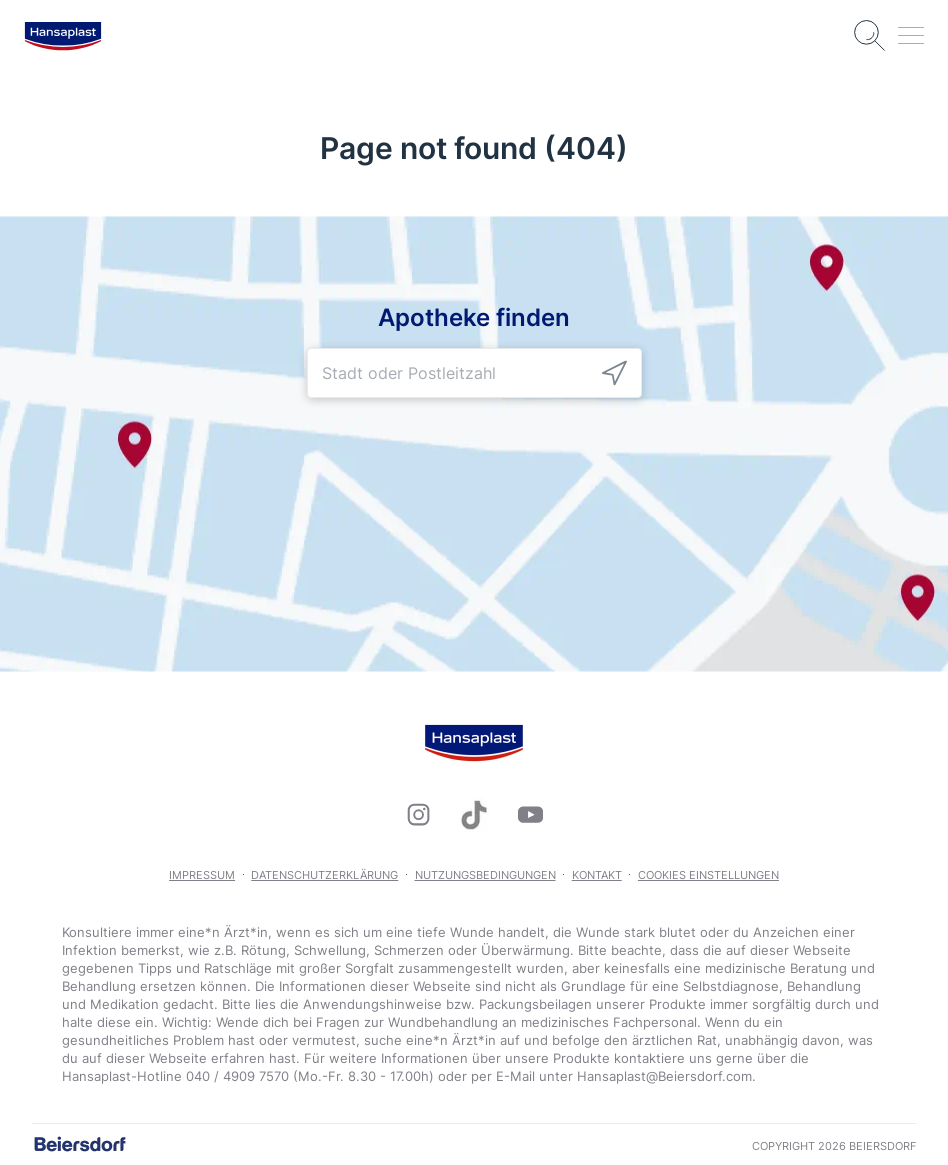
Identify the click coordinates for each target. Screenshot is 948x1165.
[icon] (614, 372)
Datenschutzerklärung (324, 875)
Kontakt (597, 875)
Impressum (202, 875)
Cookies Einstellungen (708, 875)
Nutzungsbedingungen (485, 875)
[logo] (63, 36)
